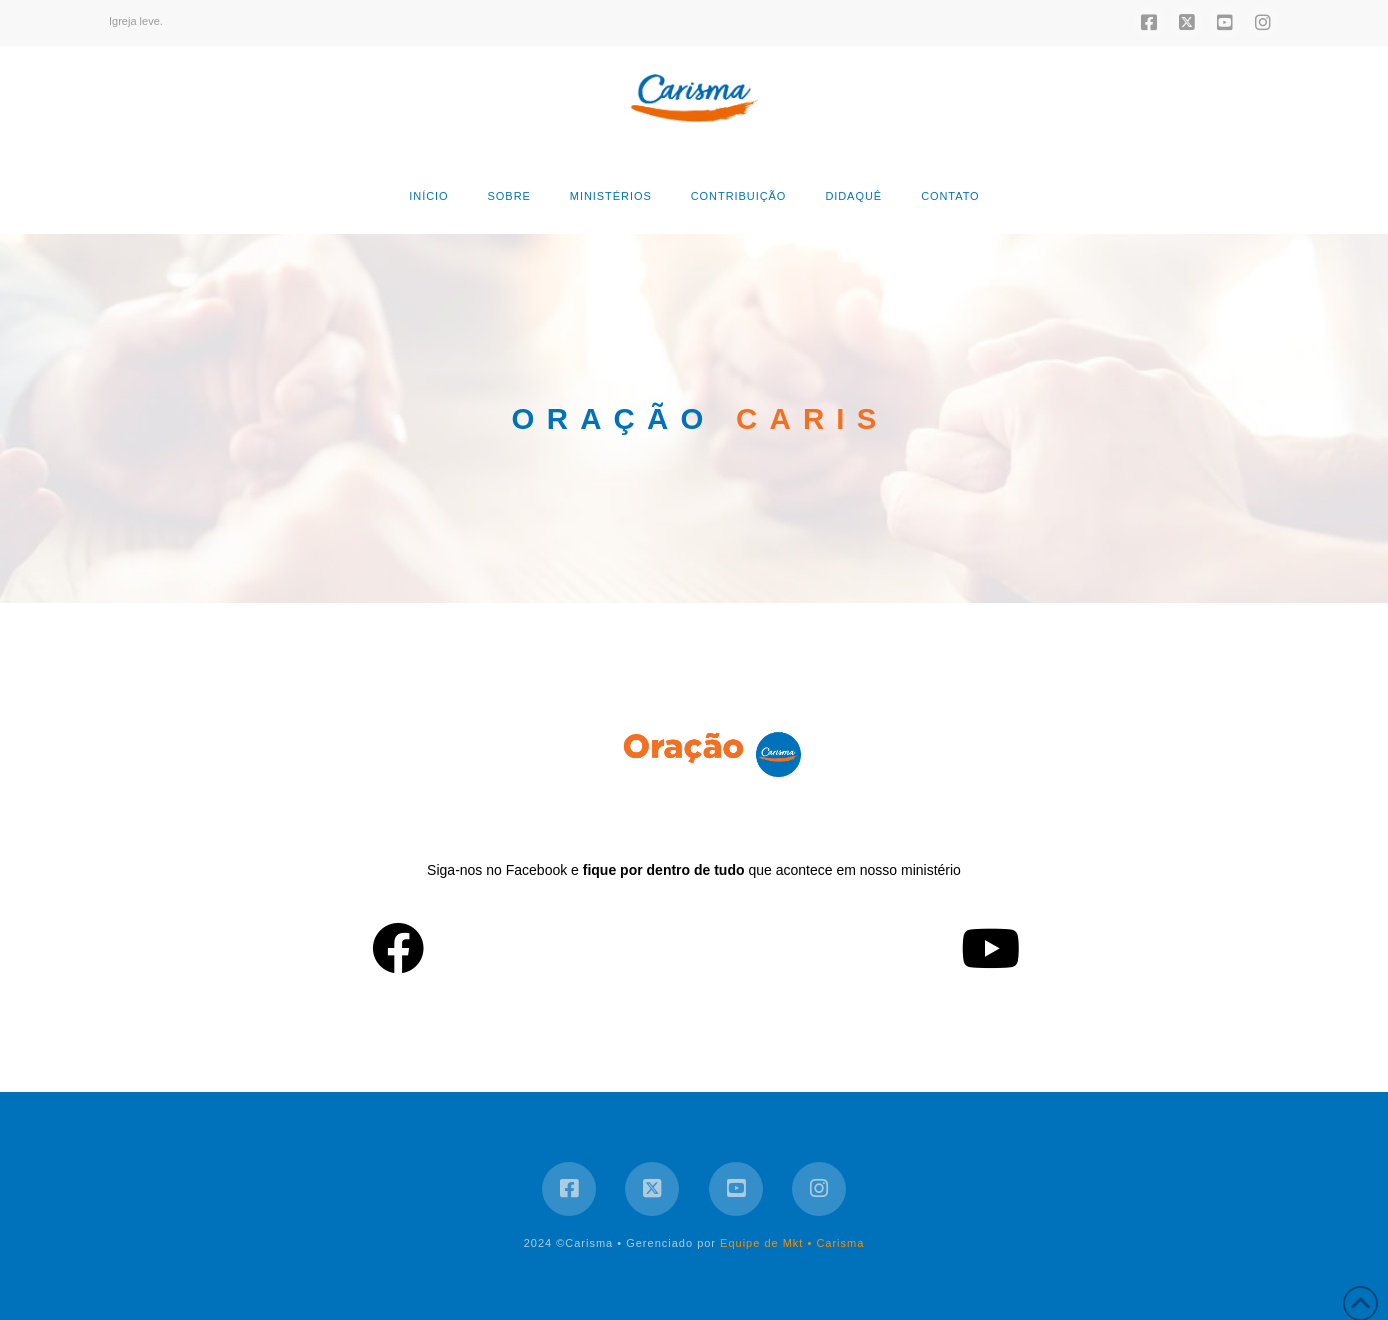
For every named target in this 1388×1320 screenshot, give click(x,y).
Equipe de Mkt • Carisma (792, 1243)
